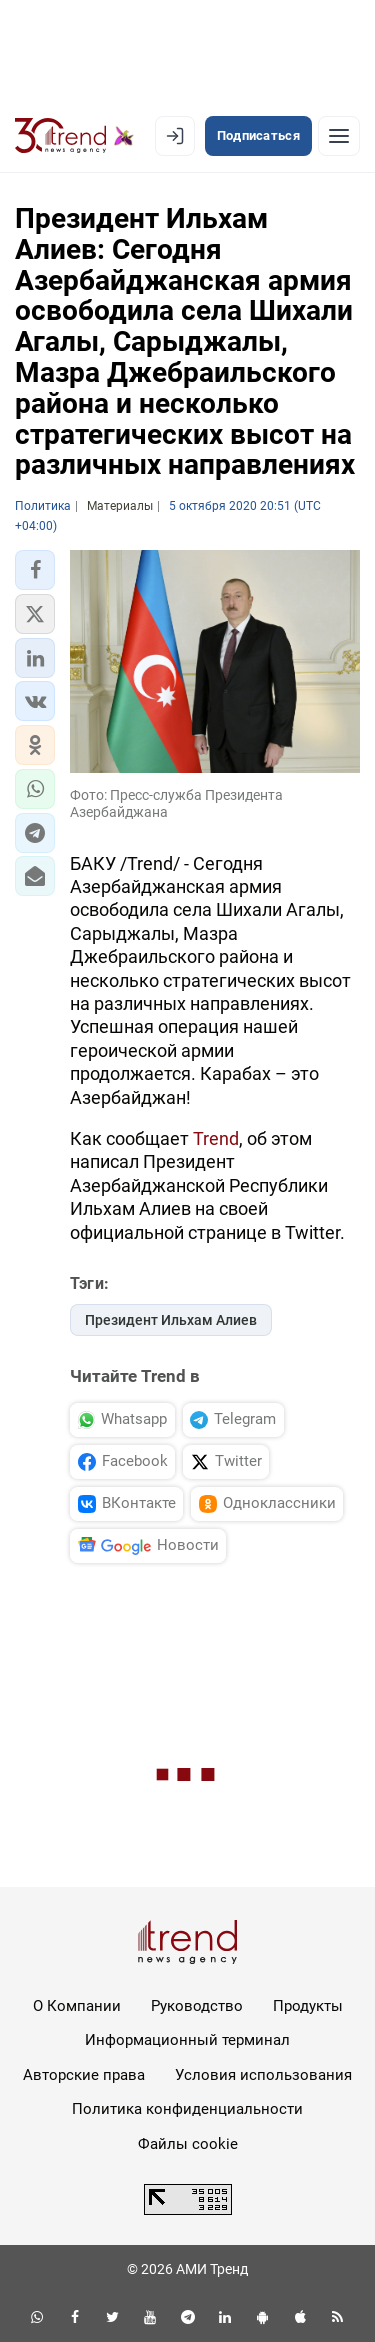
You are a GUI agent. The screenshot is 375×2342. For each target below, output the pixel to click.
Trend (216, 1138)
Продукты (308, 2006)
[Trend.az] (74, 136)
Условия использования (263, 2075)
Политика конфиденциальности (187, 2109)
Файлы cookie (188, 2144)
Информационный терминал (187, 2040)
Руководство (197, 2006)
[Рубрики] (339, 136)
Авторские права (84, 2075)
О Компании (77, 2006)
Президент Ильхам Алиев (171, 1320)
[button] (35, 570)
